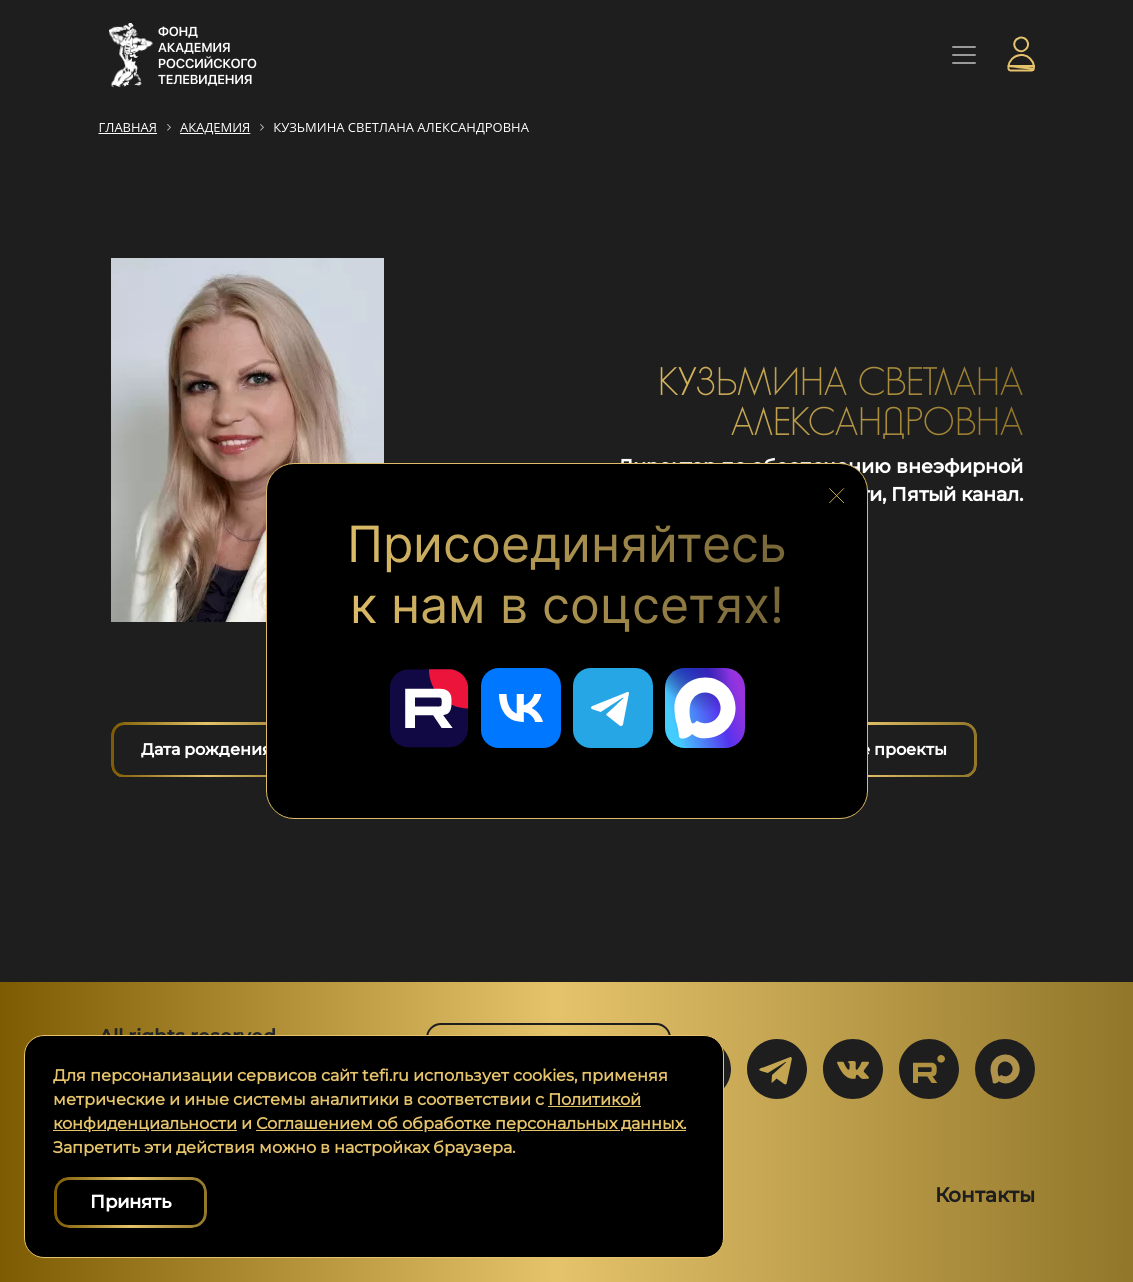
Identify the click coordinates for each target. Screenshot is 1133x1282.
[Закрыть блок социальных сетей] (837, 491)
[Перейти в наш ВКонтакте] (521, 708)
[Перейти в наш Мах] (705, 708)
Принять (130, 1202)
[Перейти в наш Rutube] (429, 708)
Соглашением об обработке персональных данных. (471, 1123)
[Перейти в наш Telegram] (613, 708)
